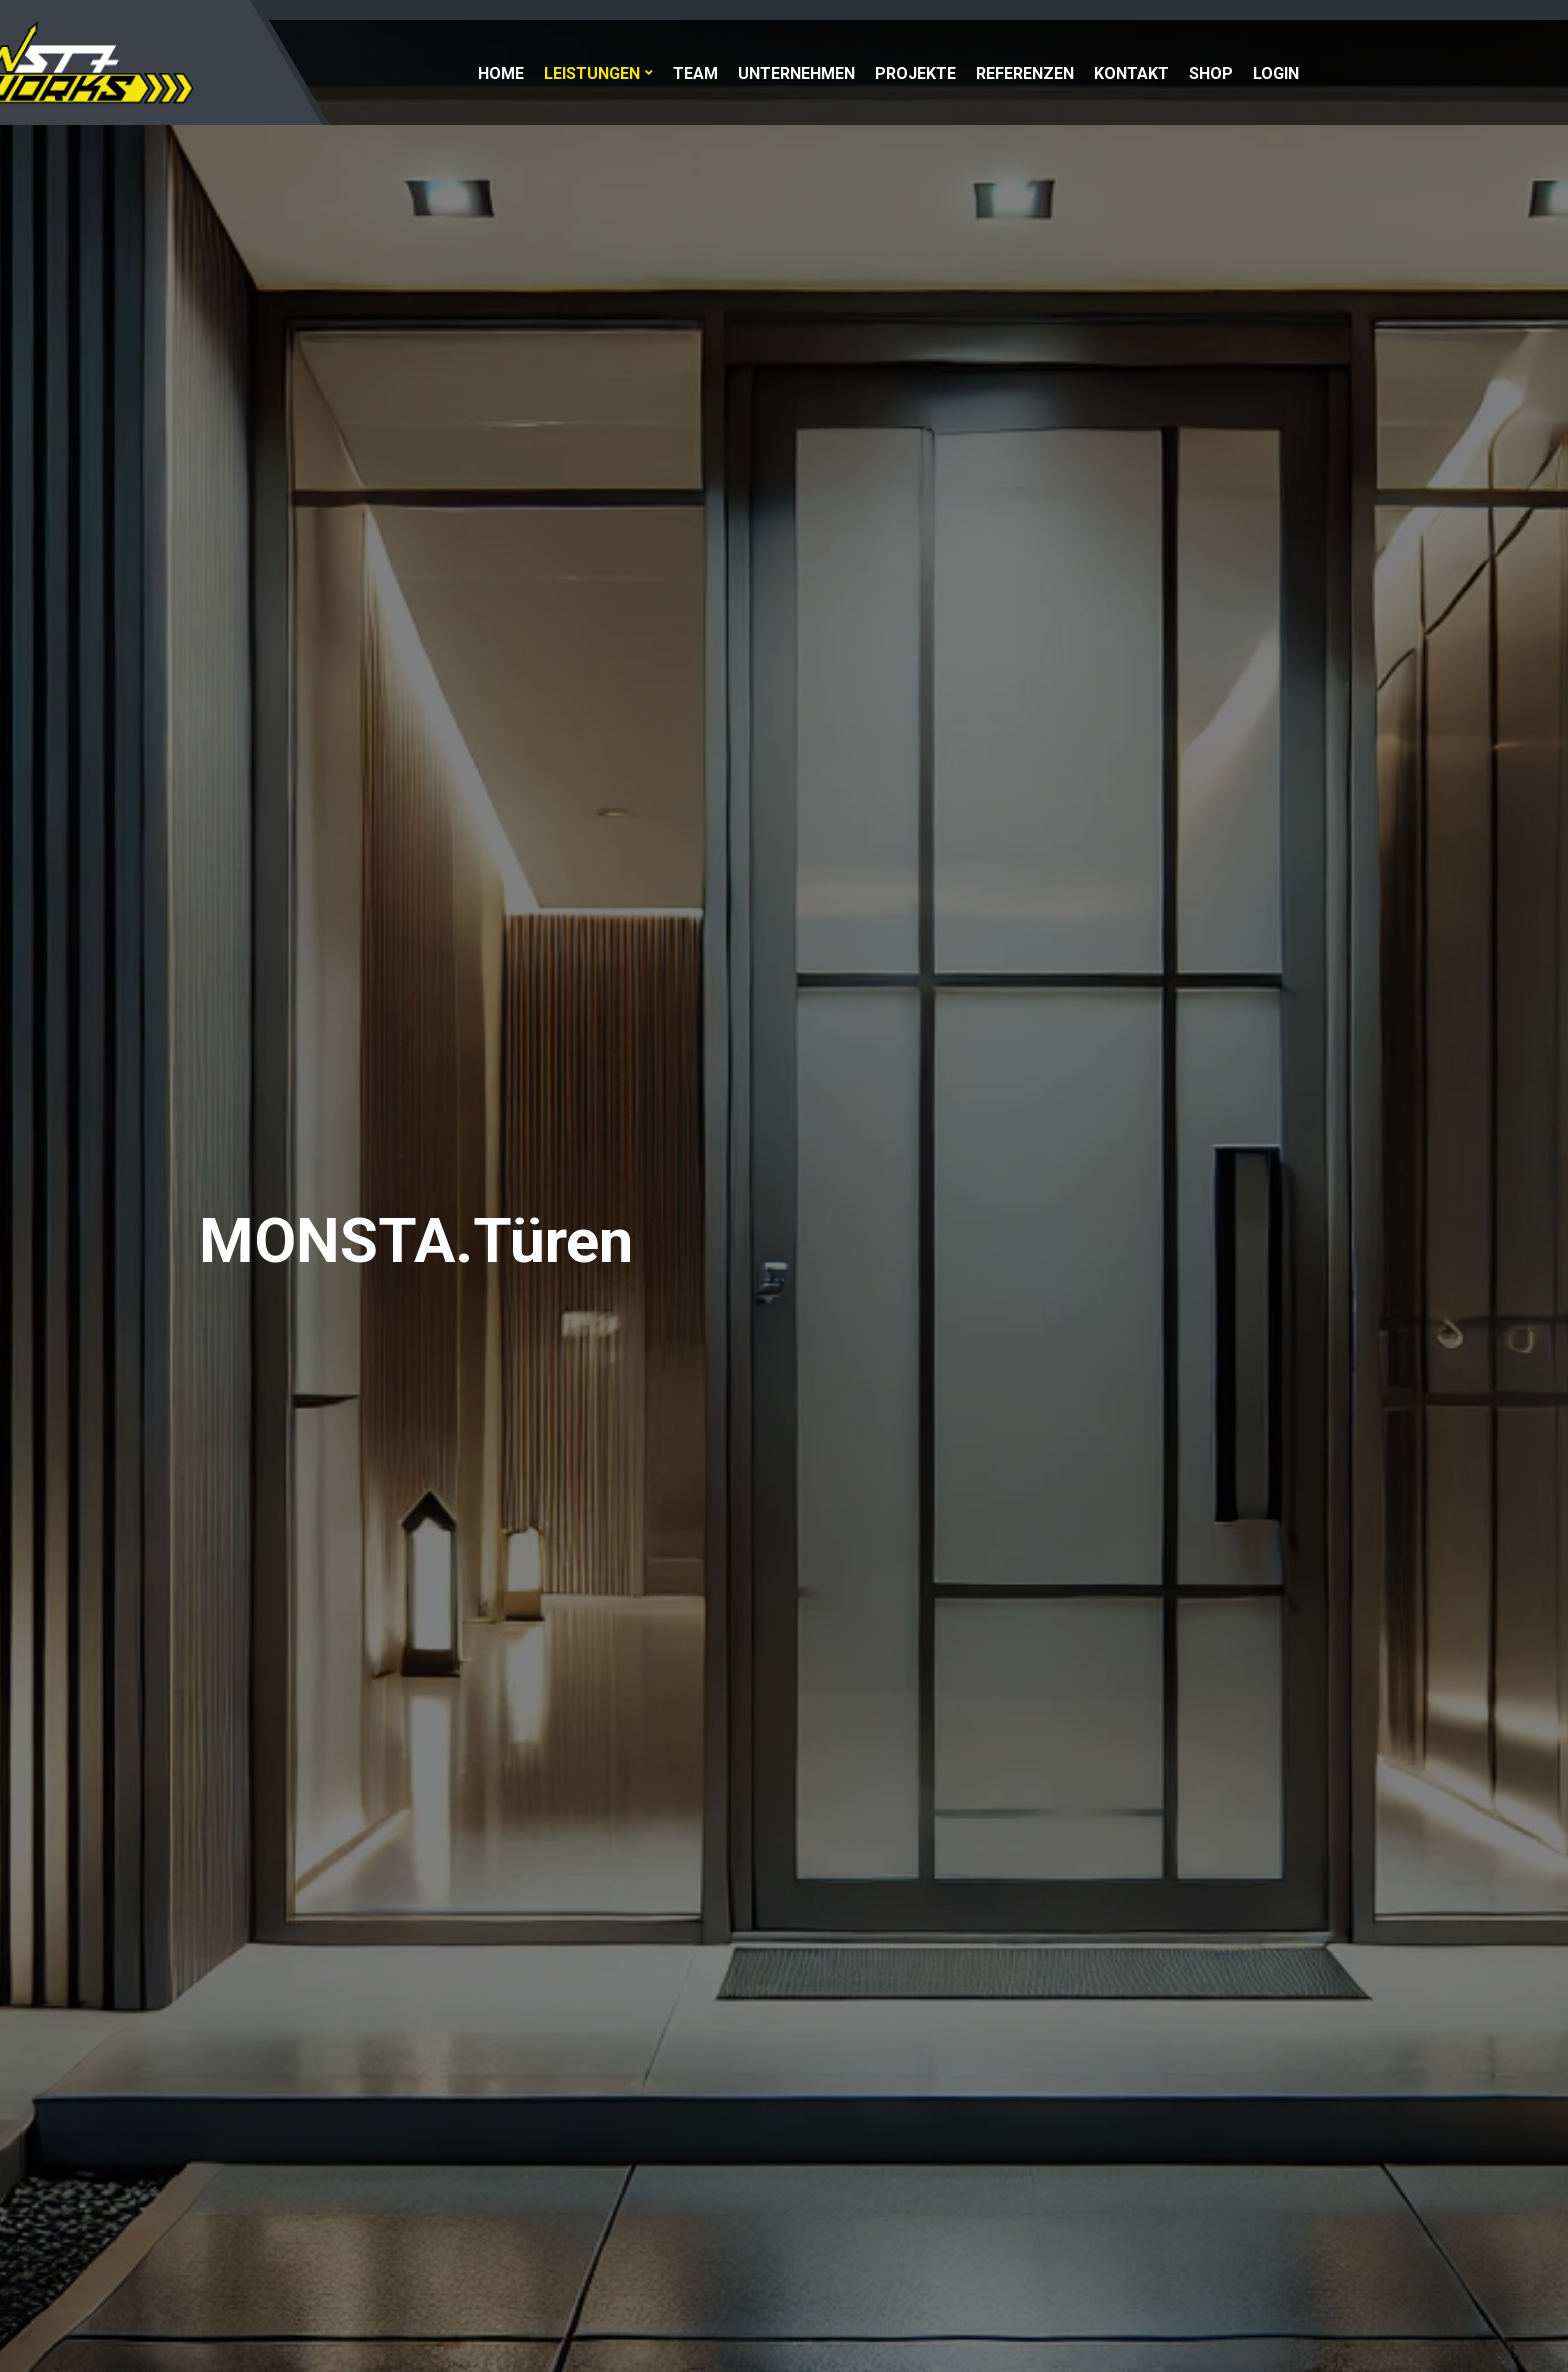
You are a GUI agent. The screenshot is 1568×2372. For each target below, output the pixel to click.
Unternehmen (796, 73)
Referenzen (1025, 73)
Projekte (915, 73)
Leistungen (592, 73)
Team (695, 73)
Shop (1211, 73)
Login (1276, 73)
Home (501, 73)
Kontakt (1131, 73)
